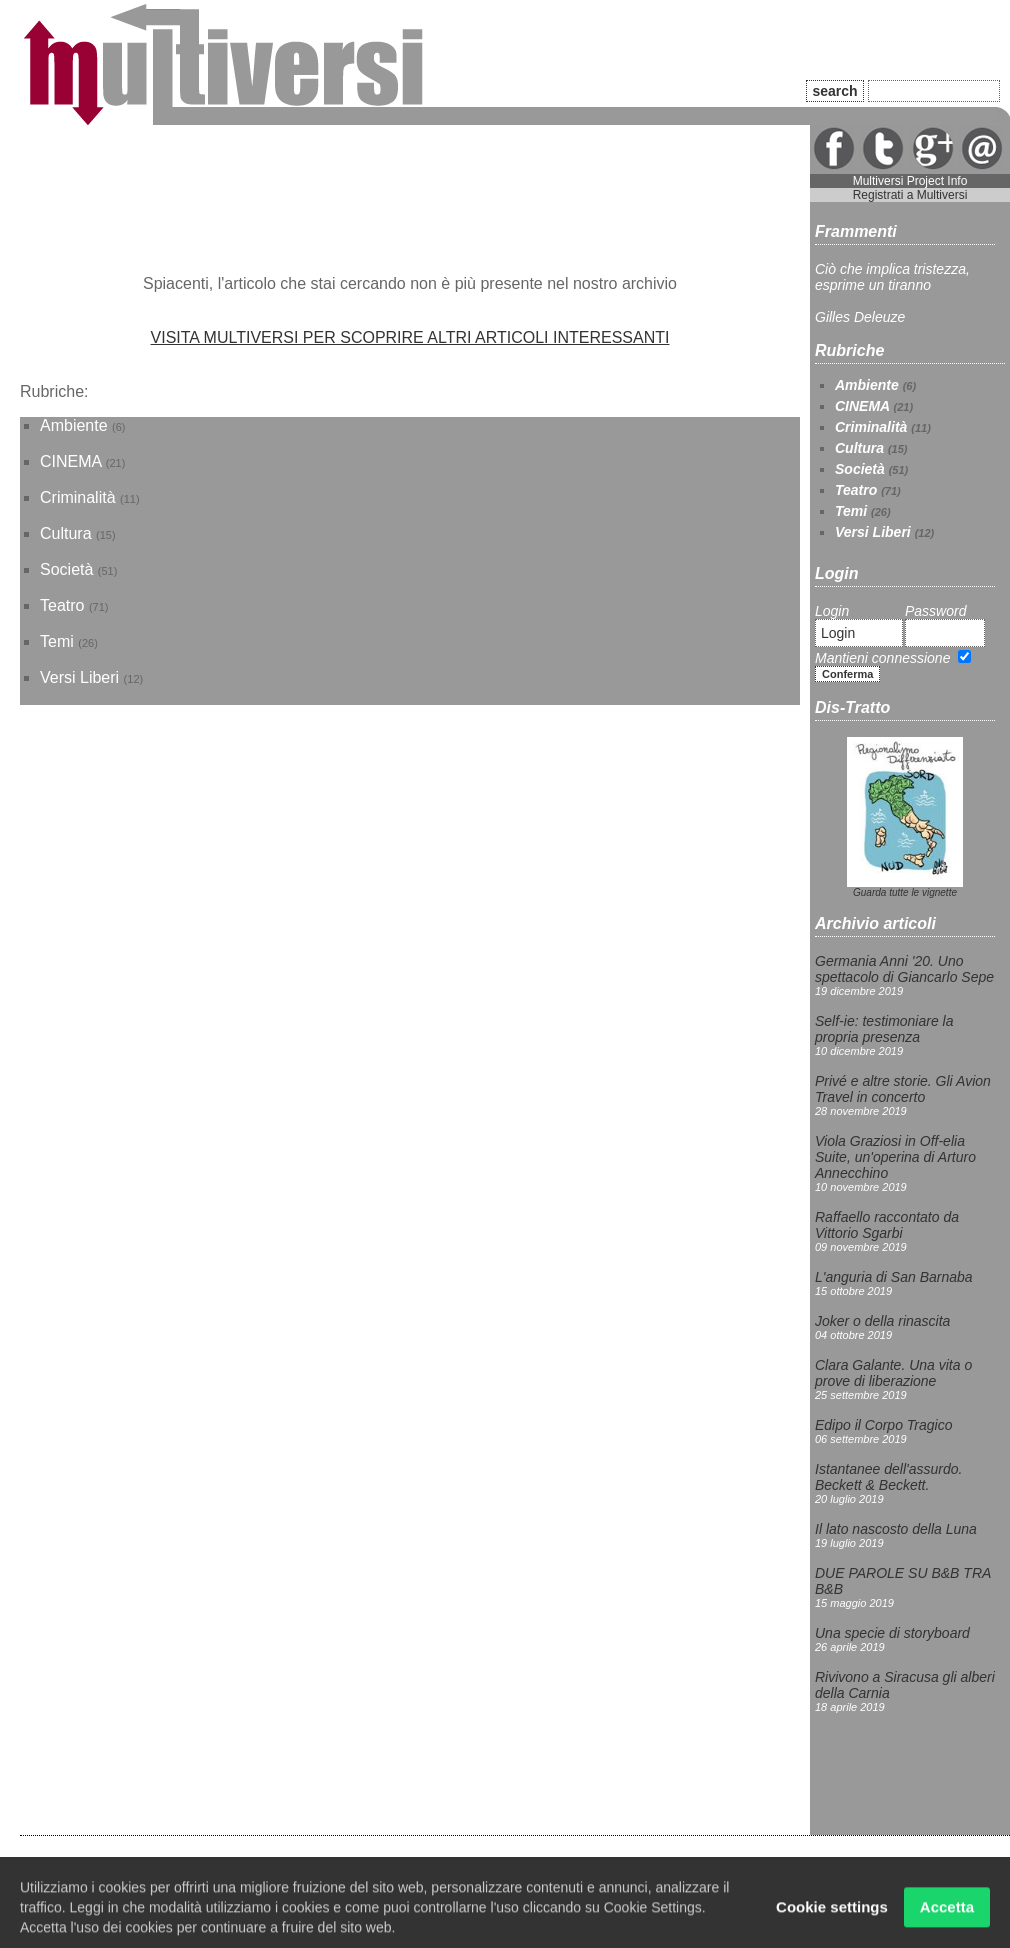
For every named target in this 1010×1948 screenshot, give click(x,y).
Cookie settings (832, 1912)
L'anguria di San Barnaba (894, 1277)
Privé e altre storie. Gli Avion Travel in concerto (903, 1089)
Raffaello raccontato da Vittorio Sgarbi (887, 1225)
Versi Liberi (79, 677)
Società (66, 569)
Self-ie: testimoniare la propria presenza (884, 1029)
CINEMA (70, 461)
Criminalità (78, 497)
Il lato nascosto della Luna (896, 1529)
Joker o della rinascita (882, 1321)
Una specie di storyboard (892, 1633)
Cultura (66, 533)
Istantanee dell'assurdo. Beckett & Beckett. (888, 1477)
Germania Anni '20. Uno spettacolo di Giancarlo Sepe (904, 969)
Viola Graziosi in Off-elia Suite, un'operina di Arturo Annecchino (895, 1157)
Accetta (947, 1912)
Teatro (62, 605)
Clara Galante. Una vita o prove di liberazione (893, 1373)
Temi (57, 641)
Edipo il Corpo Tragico (883, 1425)
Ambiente (74, 425)
